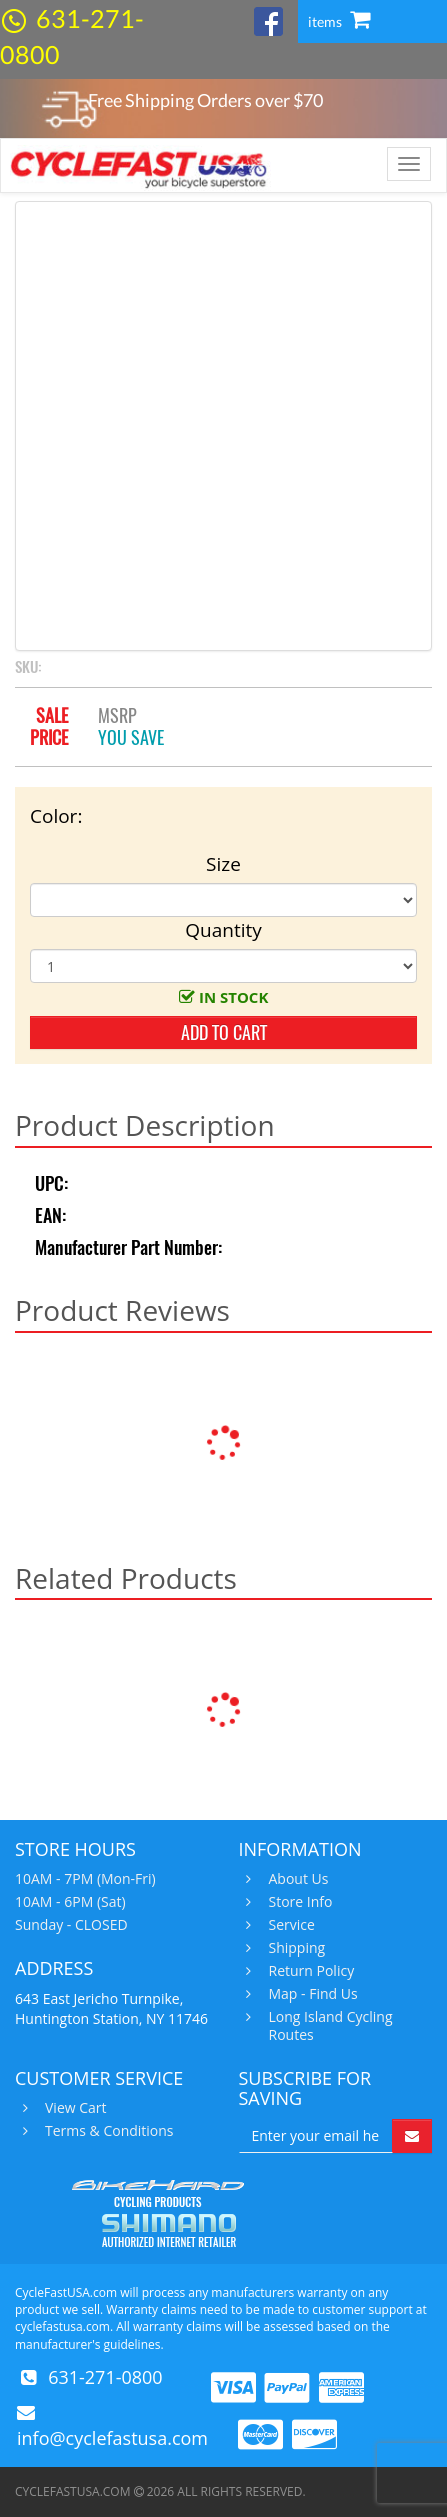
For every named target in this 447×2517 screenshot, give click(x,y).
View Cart (73, 2108)
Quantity (223, 930)
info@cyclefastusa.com (112, 2438)
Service (289, 1925)
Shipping (295, 1948)
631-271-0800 (105, 2377)
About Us (296, 1879)
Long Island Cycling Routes (328, 2026)
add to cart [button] (224, 1032)
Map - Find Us (311, 1994)
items (339, 21)
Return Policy (309, 1971)
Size (223, 864)
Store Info (298, 1902)
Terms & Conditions (107, 2131)
